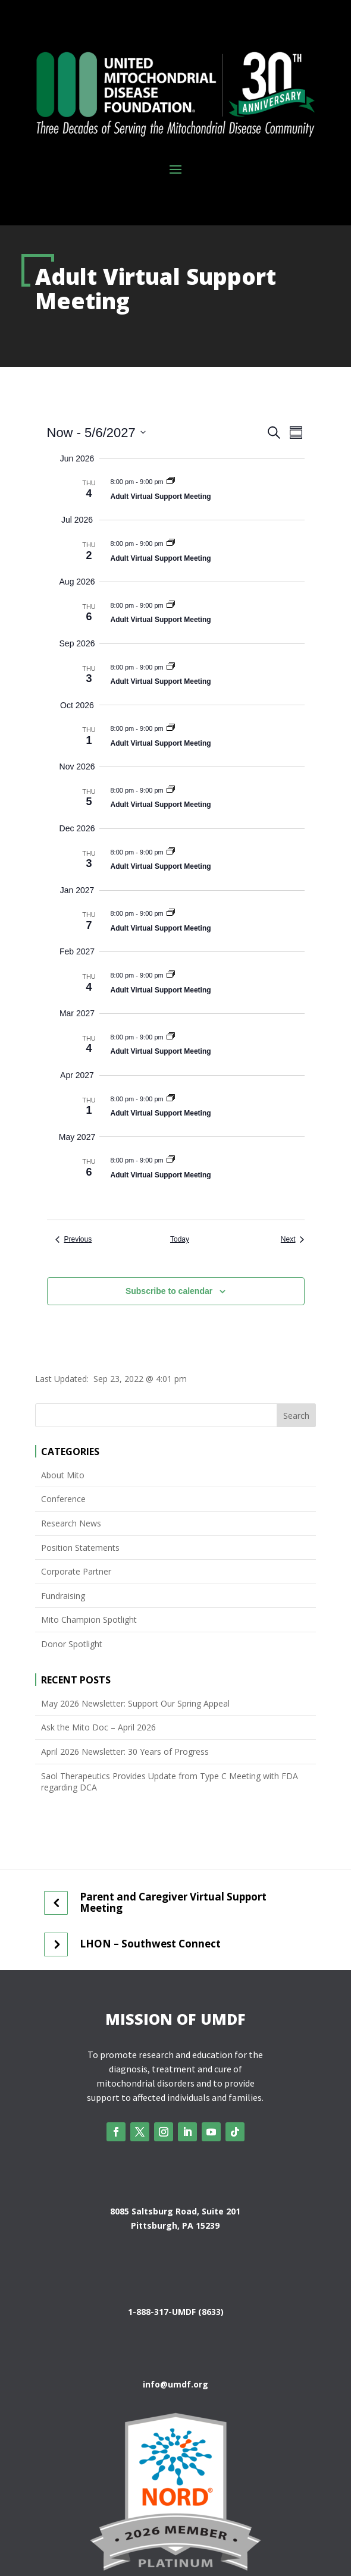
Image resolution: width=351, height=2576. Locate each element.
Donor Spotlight (71, 1644)
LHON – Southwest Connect (150, 1944)
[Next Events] (293, 1239)
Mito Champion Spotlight (89, 1619)
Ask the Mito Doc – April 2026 (98, 1727)
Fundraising (63, 1595)
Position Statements (80, 1547)
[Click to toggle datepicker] (96, 432)
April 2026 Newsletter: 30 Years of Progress (125, 1751)
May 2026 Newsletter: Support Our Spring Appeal (135, 1703)
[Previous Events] (73, 1239)
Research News (71, 1523)
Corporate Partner (76, 1571)
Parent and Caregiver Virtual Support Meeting (173, 1902)
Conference (63, 1498)
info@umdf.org (175, 2384)
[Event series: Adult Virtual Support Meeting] (171, 481)
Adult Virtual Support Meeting (161, 496)
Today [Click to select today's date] (179, 1239)
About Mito (62, 1475)
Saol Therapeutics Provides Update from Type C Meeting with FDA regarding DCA (169, 1781)
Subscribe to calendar (169, 1291)
